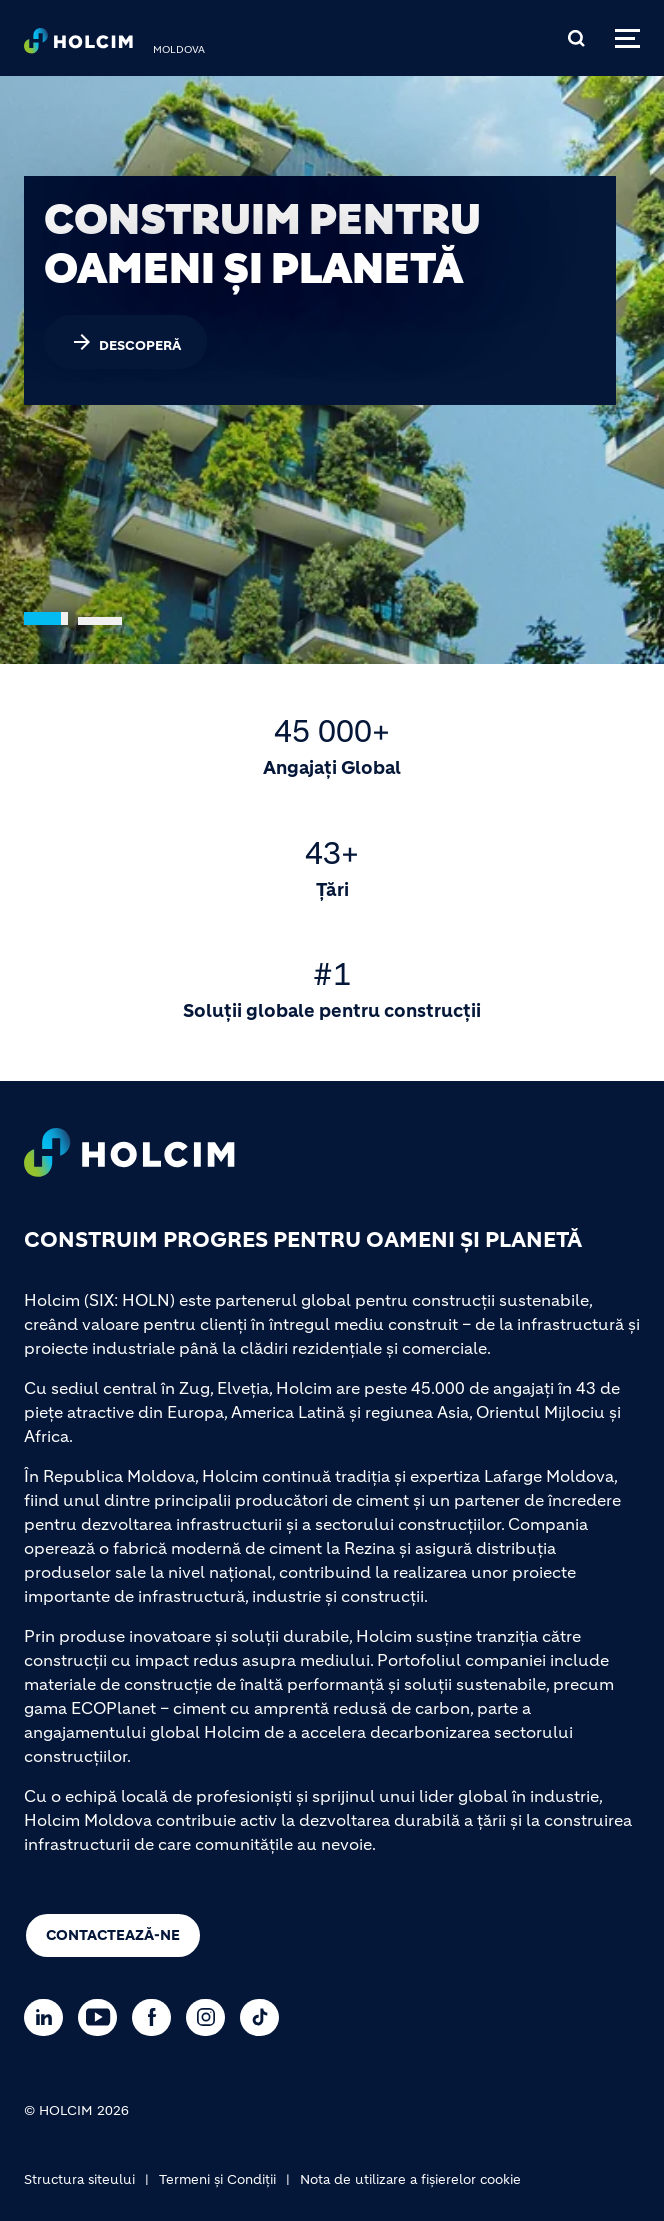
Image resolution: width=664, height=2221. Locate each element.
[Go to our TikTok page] (264, 2017)
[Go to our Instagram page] (210, 2017)
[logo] (78, 46)
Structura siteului (79, 2179)
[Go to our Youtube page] (102, 2017)
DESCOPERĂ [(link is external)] (125, 342)
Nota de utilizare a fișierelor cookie (410, 2179)
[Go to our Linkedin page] (48, 2017)
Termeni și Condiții (217, 2179)
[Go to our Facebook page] (156, 2017)
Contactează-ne (113, 1935)
